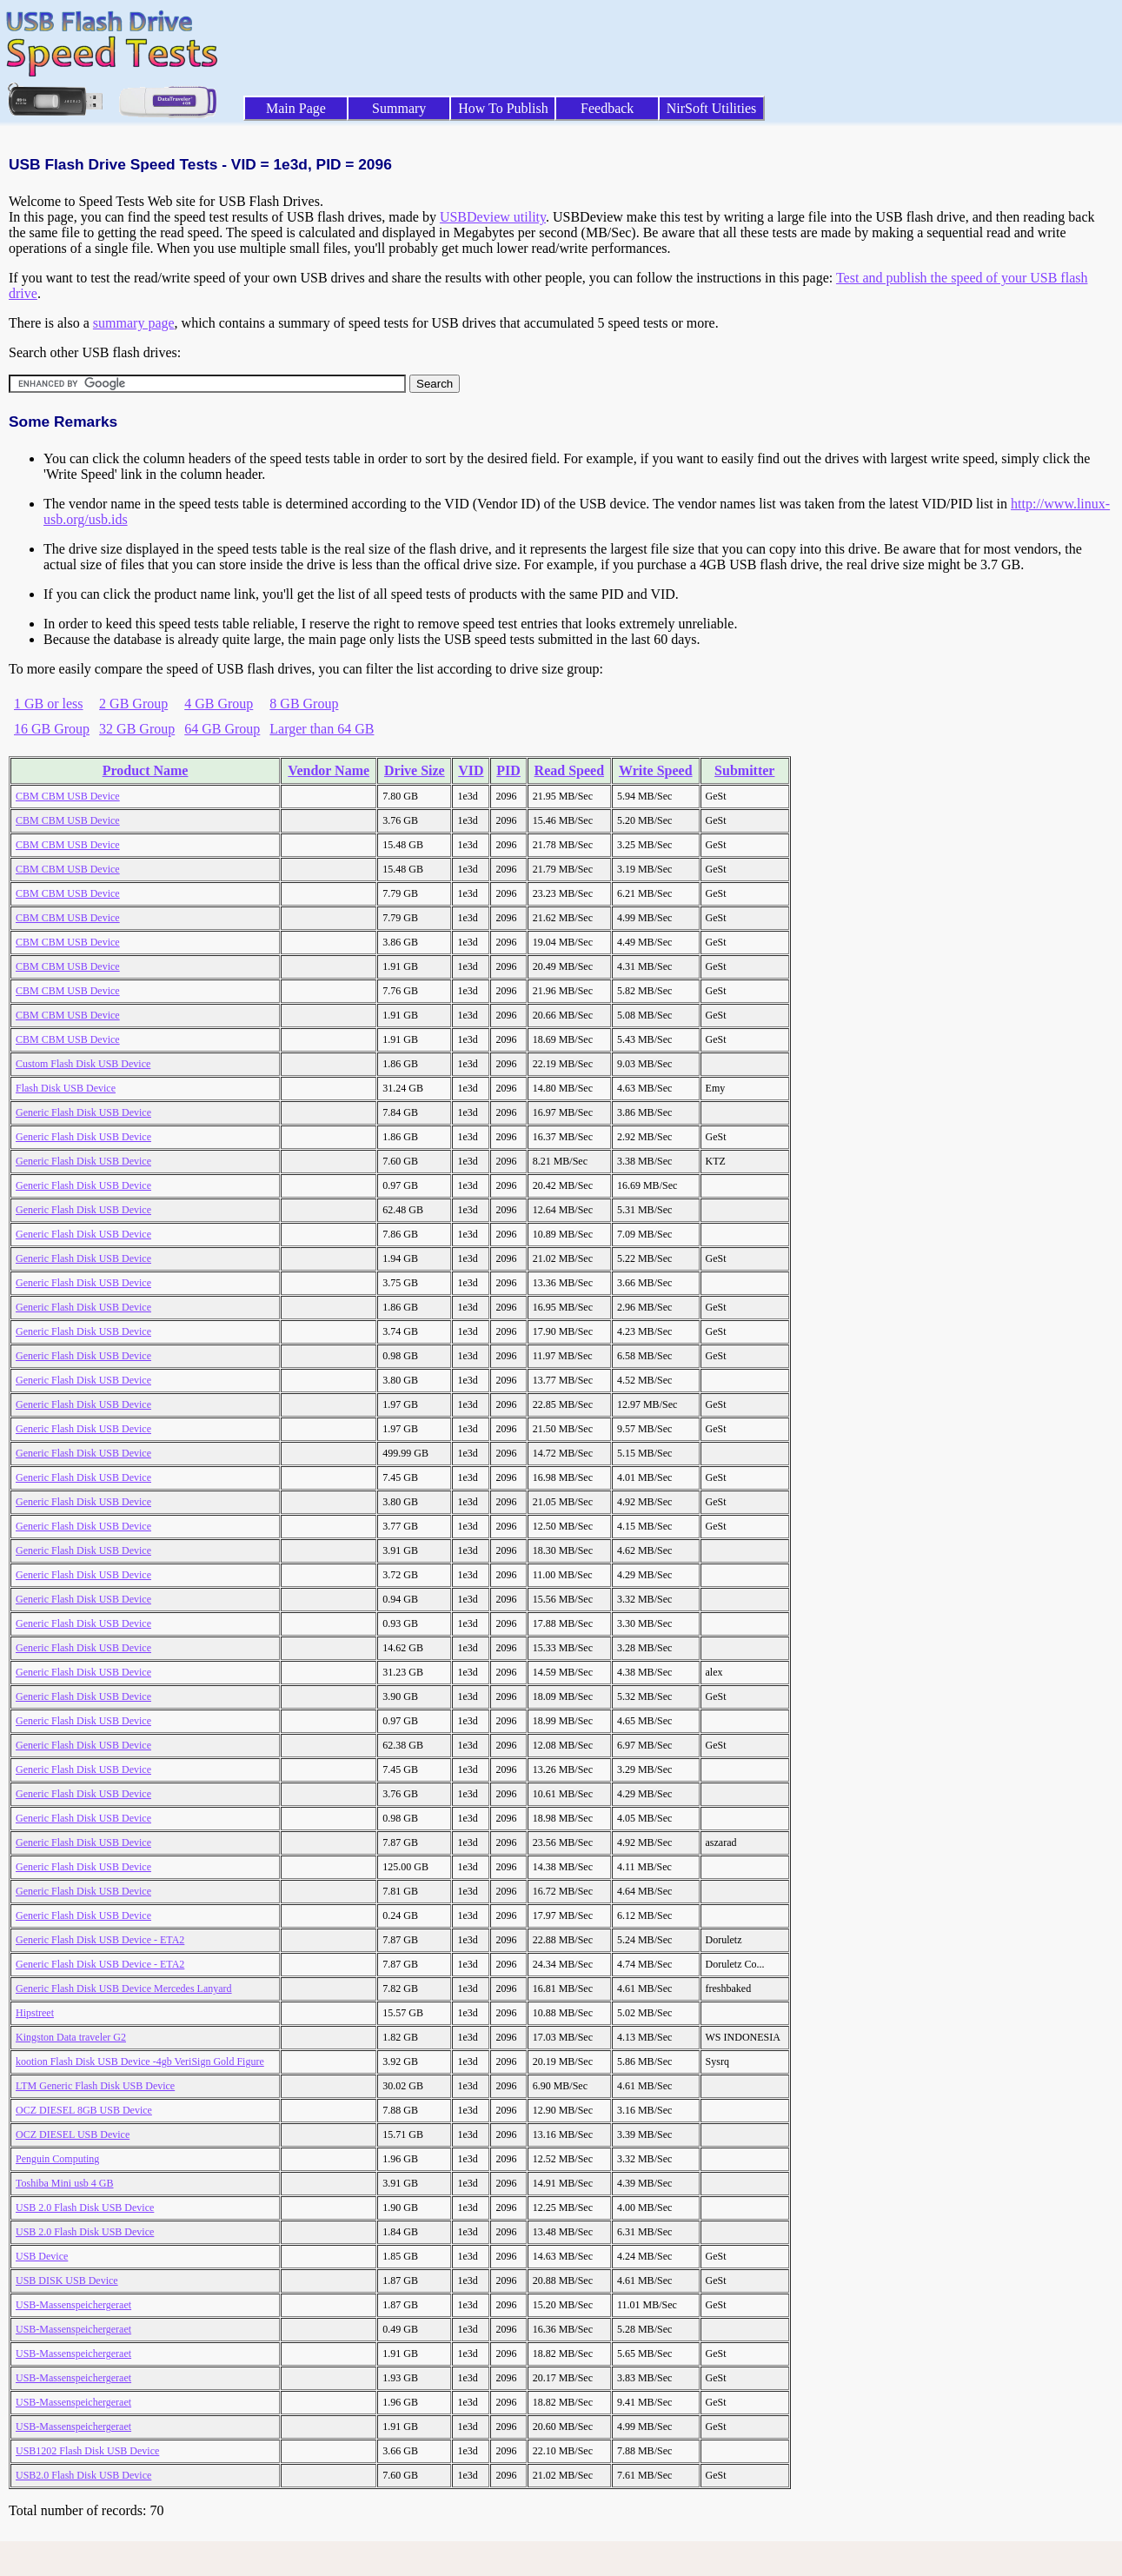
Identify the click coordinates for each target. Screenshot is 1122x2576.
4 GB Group (218, 703)
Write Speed (656, 770)
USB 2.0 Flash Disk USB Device (85, 2207)
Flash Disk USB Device (66, 1088)
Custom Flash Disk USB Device (83, 1064)
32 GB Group (137, 728)
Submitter (744, 770)
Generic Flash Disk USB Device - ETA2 (100, 1940)
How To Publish (503, 108)
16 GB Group (52, 728)
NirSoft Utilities (712, 108)
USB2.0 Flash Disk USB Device (83, 2475)
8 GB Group (303, 703)
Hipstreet (35, 2013)
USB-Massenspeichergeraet (73, 2305)
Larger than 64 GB (321, 728)
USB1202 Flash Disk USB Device (87, 2451)
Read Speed (569, 770)
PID (508, 770)
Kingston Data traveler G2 (71, 2037)
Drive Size (414, 770)
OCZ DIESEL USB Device (72, 2134)
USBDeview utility (493, 216)
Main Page (296, 108)
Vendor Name (328, 770)
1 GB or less (48, 703)
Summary (399, 108)
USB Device (42, 2256)
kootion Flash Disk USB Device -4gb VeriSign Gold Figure (140, 2061)
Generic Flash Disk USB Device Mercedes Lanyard (124, 1988)
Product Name (146, 770)
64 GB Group (222, 728)
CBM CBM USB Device (68, 796)
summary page (134, 322)
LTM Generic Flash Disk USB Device (95, 2086)
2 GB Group (133, 703)
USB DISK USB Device (67, 2280)
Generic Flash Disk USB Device (83, 1112)
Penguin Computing (57, 2159)
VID (470, 770)
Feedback (607, 108)
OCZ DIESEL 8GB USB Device (84, 2110)
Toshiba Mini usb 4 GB (65, 2183)
